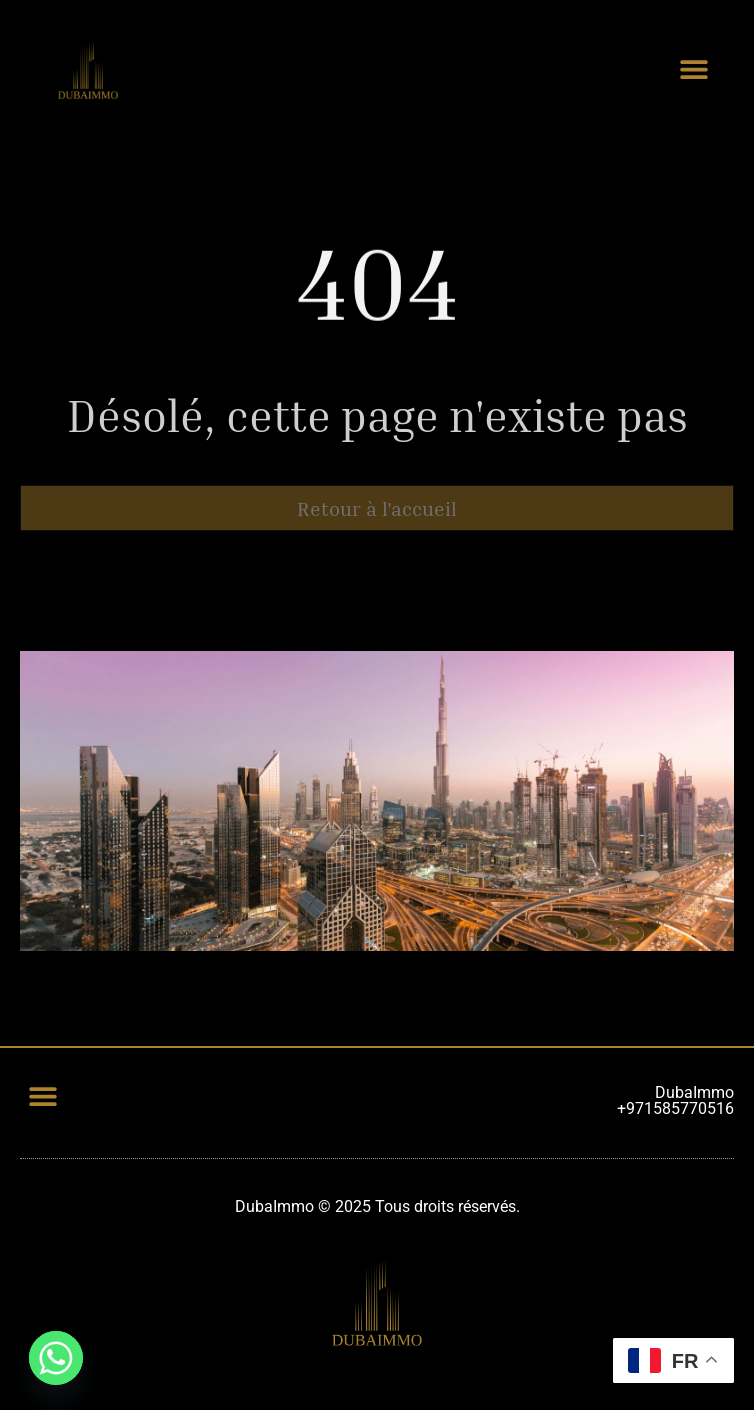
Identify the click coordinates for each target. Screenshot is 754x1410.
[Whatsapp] (56, 1358)
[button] (693, 68)
